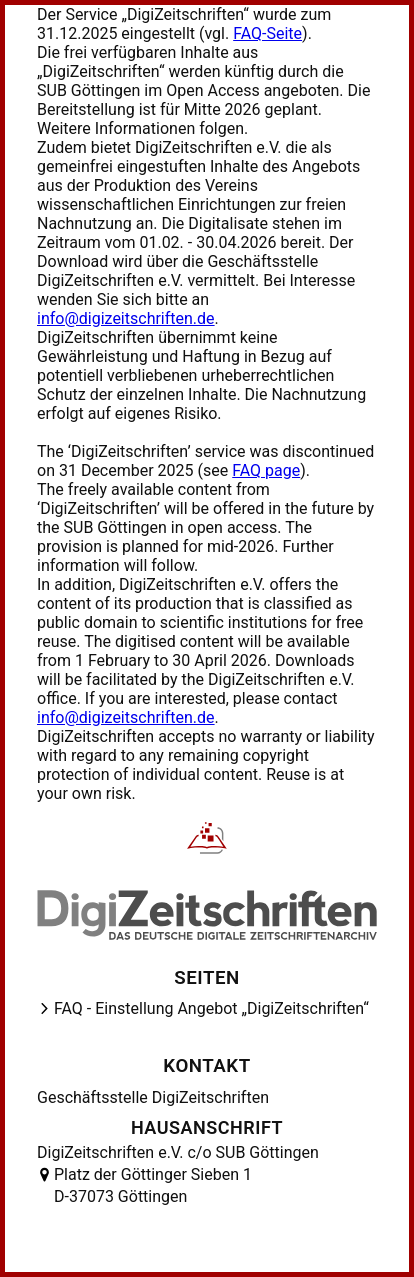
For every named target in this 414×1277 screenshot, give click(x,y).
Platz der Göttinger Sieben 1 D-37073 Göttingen (153, 1185)
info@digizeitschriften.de (126, 318)
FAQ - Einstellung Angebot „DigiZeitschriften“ (211, 1008)
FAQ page (266, 470)
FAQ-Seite (267, 33)
